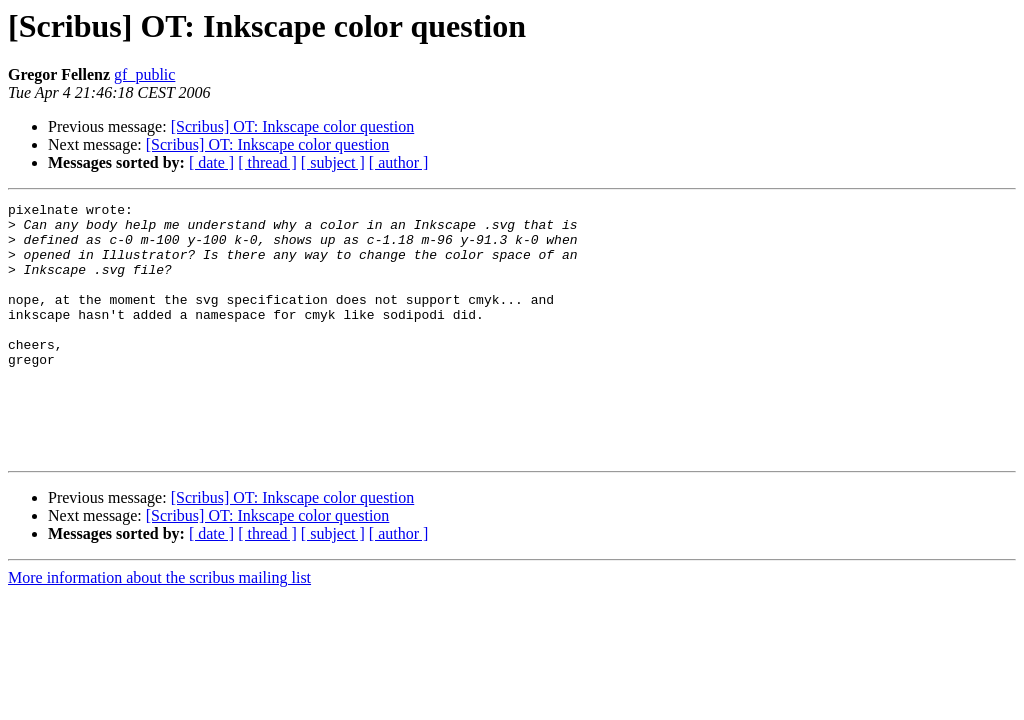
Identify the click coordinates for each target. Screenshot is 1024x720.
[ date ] (211, 162)
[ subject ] (333, 162)
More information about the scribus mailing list (159, 628)
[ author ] (399, 162)
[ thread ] (267, 162)
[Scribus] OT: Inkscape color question (293, 126)
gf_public (144, 74)
